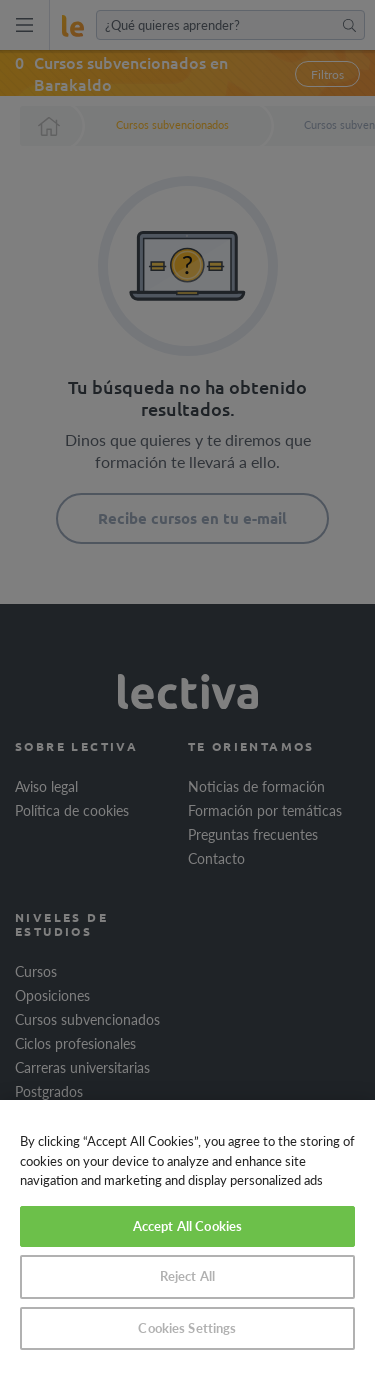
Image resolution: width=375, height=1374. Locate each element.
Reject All (187, 1276)
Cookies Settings (187, 1328)
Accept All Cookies (187, 1226)
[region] (187, 1237)
